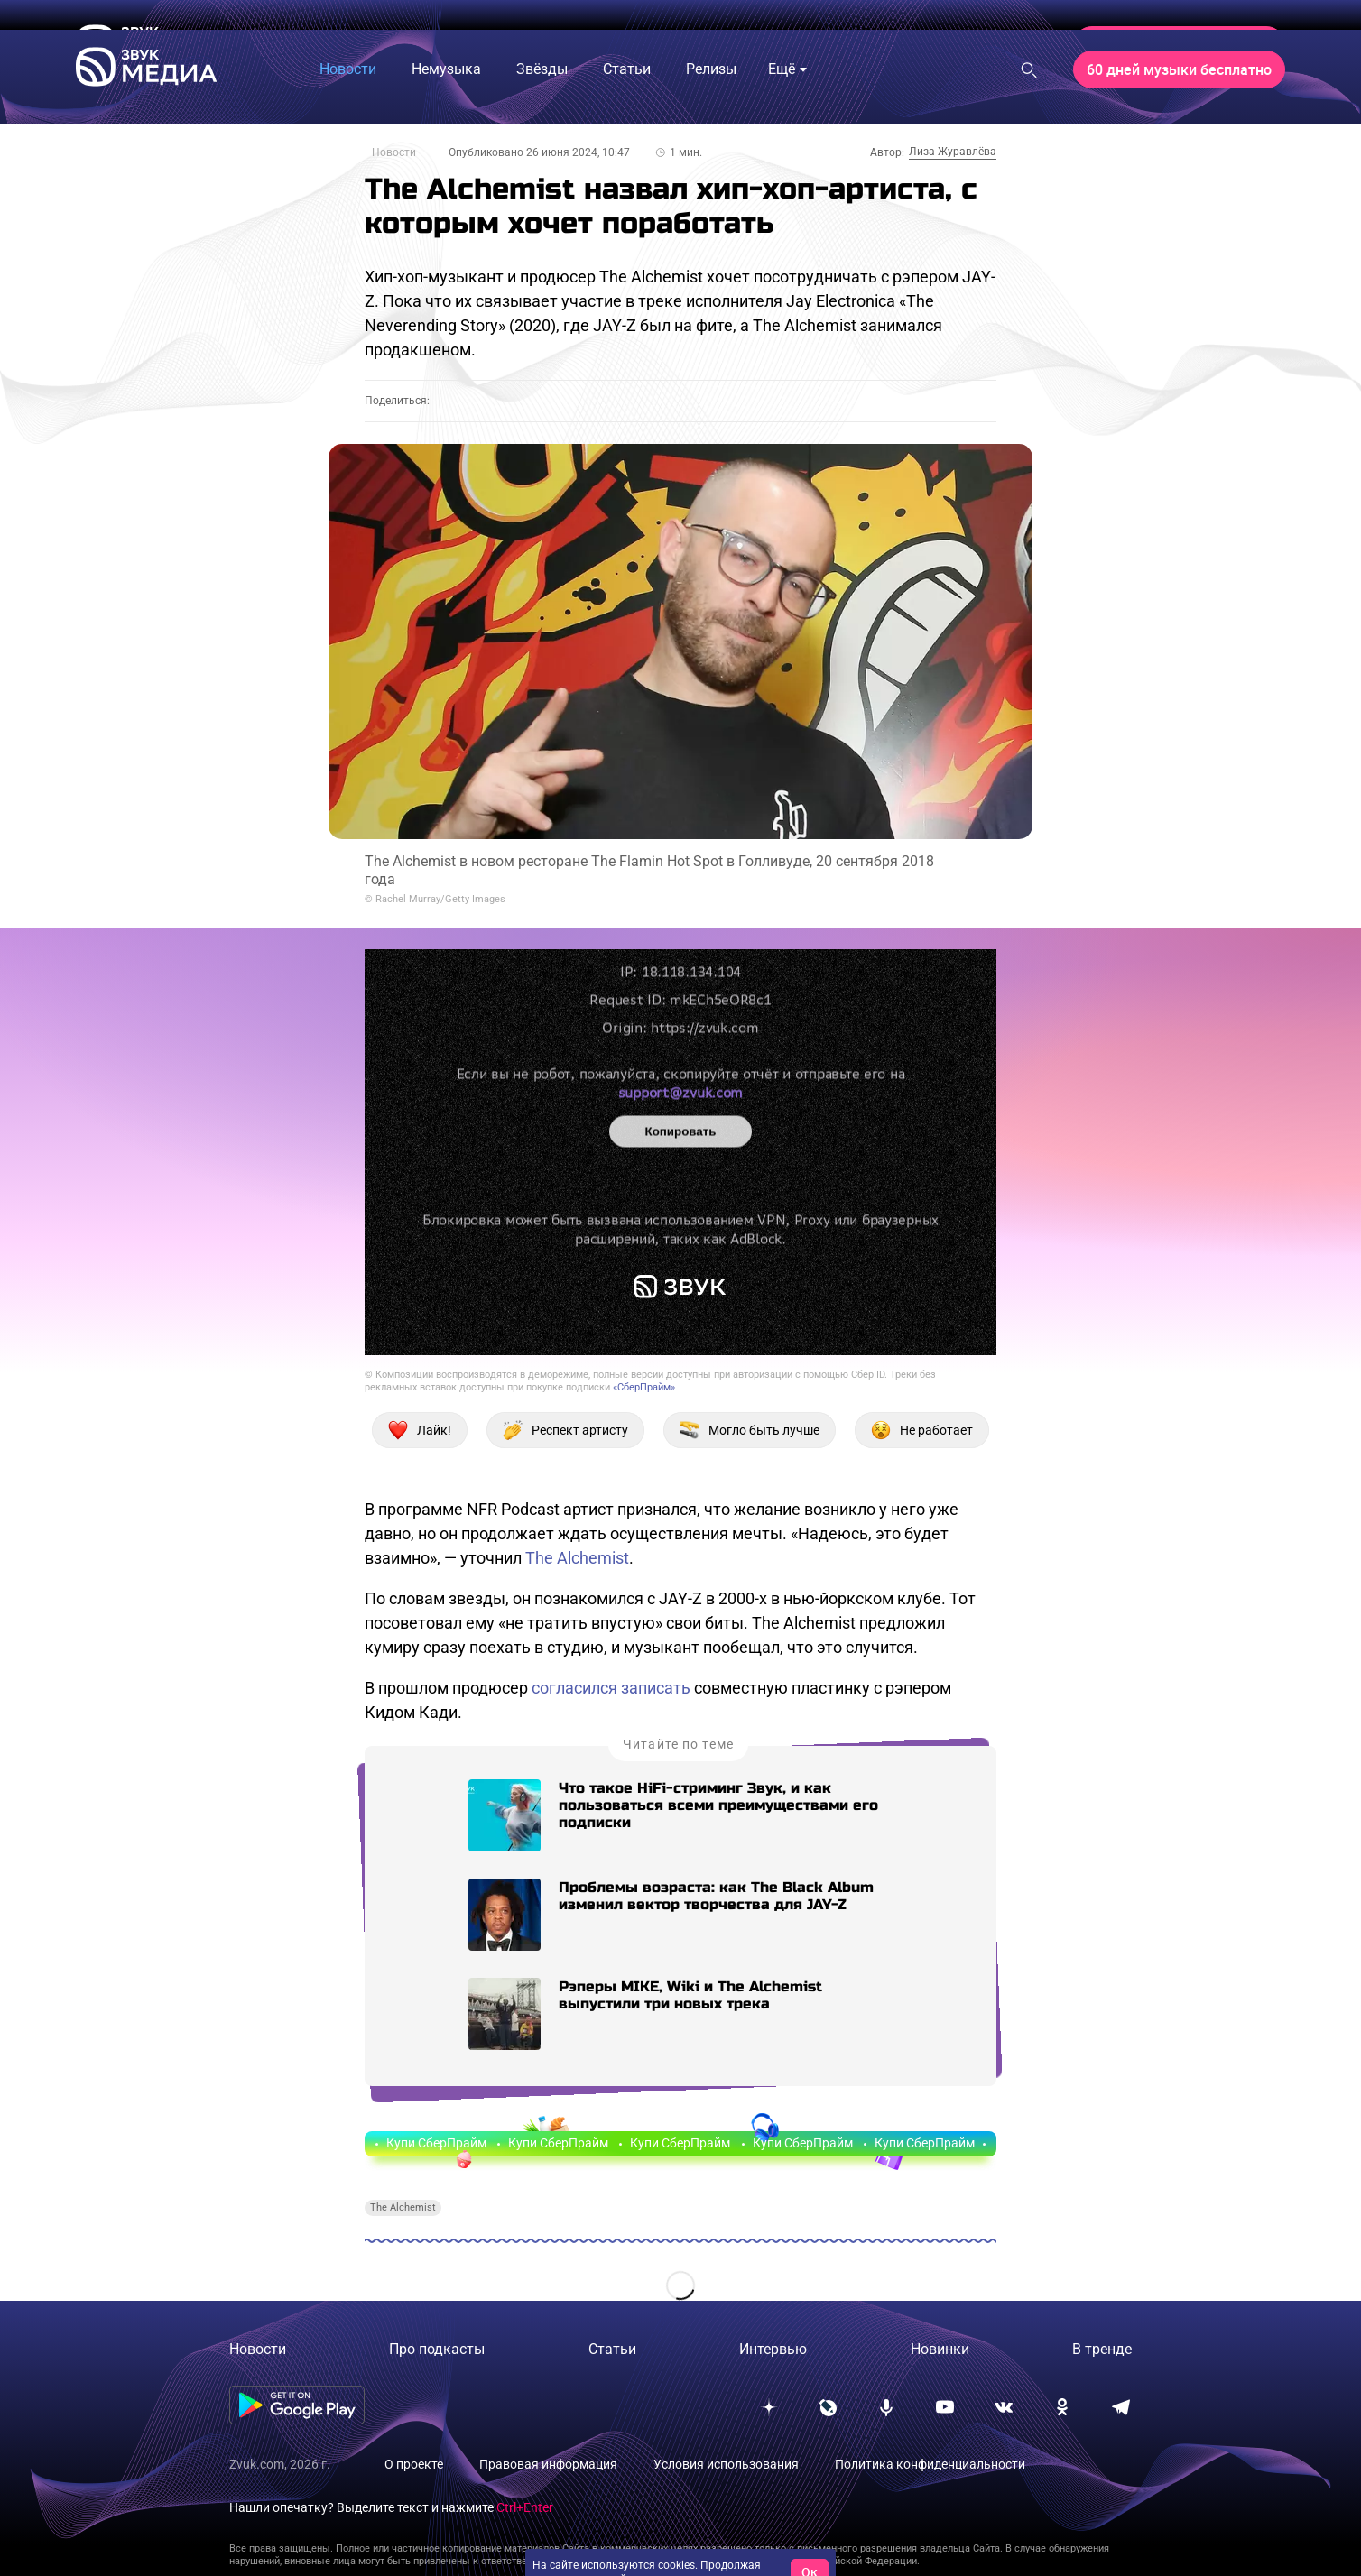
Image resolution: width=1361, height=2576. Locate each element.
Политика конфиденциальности (930, 2464)
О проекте (413, 2464)
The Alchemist (577, 1557)
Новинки (940, 2349)
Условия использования (726, 2464)
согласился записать (611, 1687)
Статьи (612, 2349)
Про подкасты (437, 2349)
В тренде (1102, 2349)
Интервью (773, 2349)
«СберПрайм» (644, 1387)
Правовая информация (548, 2464)
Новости (394, 152)
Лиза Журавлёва (952, 151)
